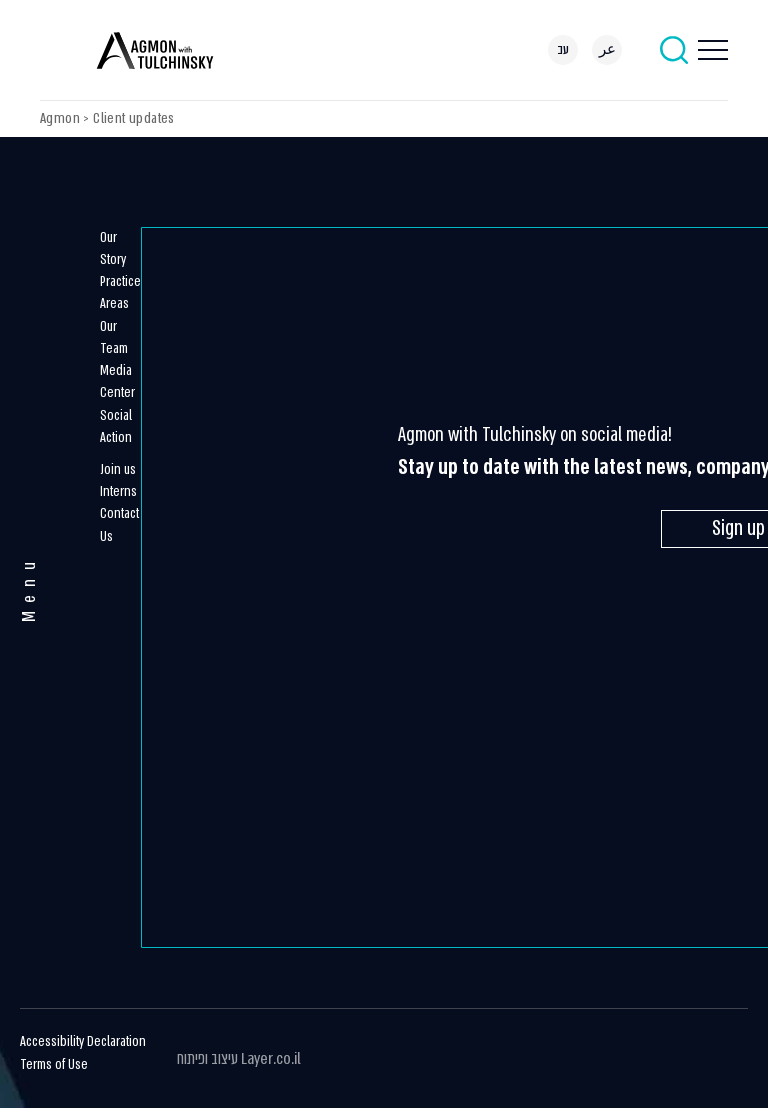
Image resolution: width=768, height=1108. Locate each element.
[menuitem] (563, 50)
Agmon (60, 118)
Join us (118, 469)
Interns (118, 491)
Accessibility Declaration (83, 1041)
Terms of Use (54, 1064)
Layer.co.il (271, 1058)
